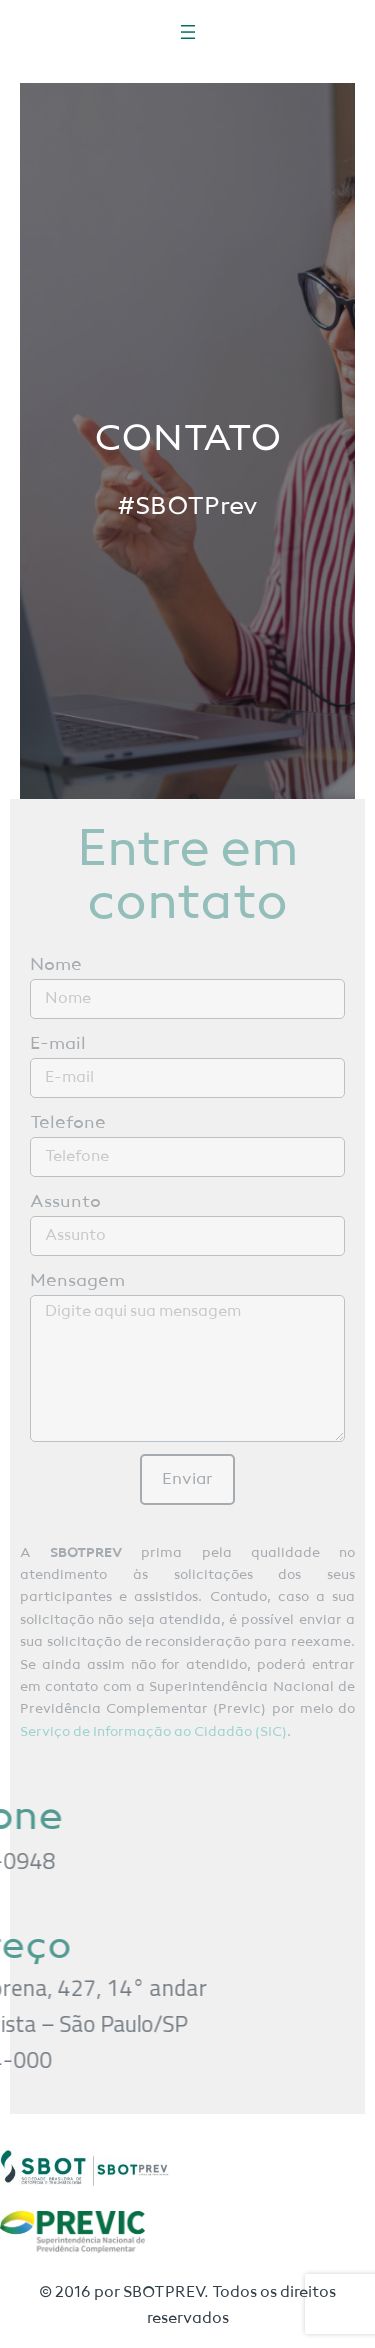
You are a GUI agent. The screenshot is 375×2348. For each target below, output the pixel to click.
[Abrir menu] (188, 32)
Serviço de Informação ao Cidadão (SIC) (153, 1732)
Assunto (65, 1202)
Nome (56, 965)
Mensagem (77, 1281)
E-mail (58, 1044)
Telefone (68, 1123)
